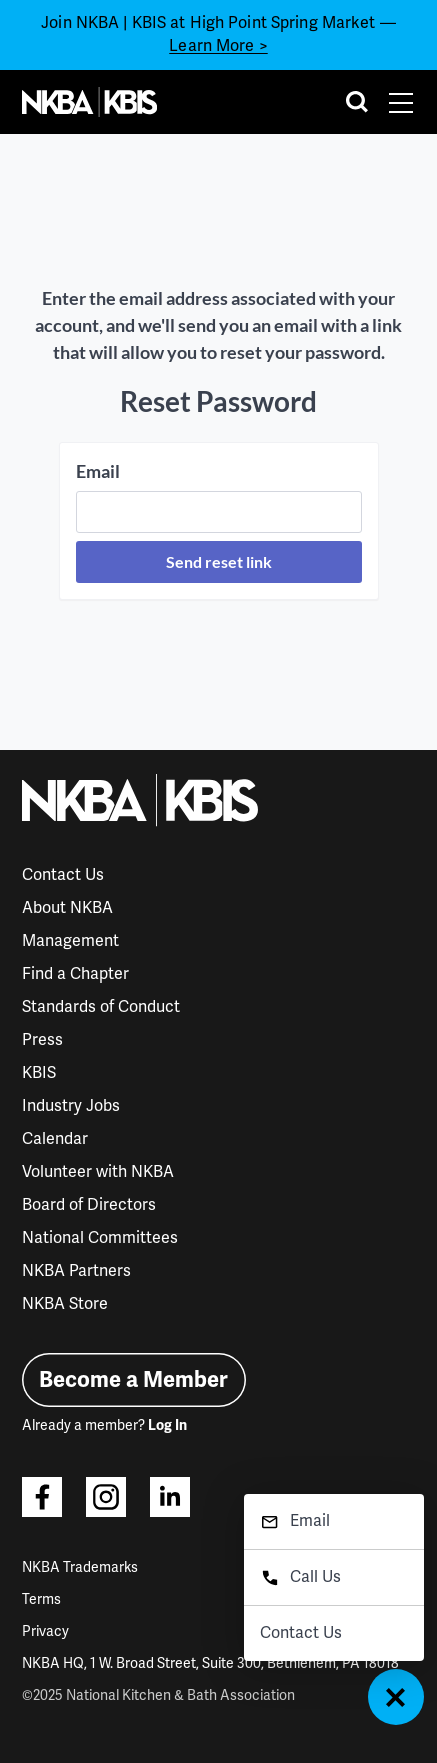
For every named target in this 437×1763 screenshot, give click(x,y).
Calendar (55, 1139)
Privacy (45, 1631)
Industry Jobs (71, 1106)
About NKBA (67, 908)
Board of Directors (89, 1205)
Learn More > (218, 46)
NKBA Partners (76, 1271)
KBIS (39, 1073)
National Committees (100, 1238)
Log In (167, 1425)
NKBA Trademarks (80, 1567)
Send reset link (219, 561)
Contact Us (63, 875)
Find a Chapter (75, 974)
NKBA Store (65, 1304)
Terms (41, 1599)
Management (70, 941)
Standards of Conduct (101, 1007)
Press (42, 1040)
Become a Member (133, 1379)
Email (98, 471)
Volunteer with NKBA (98, 1172)
